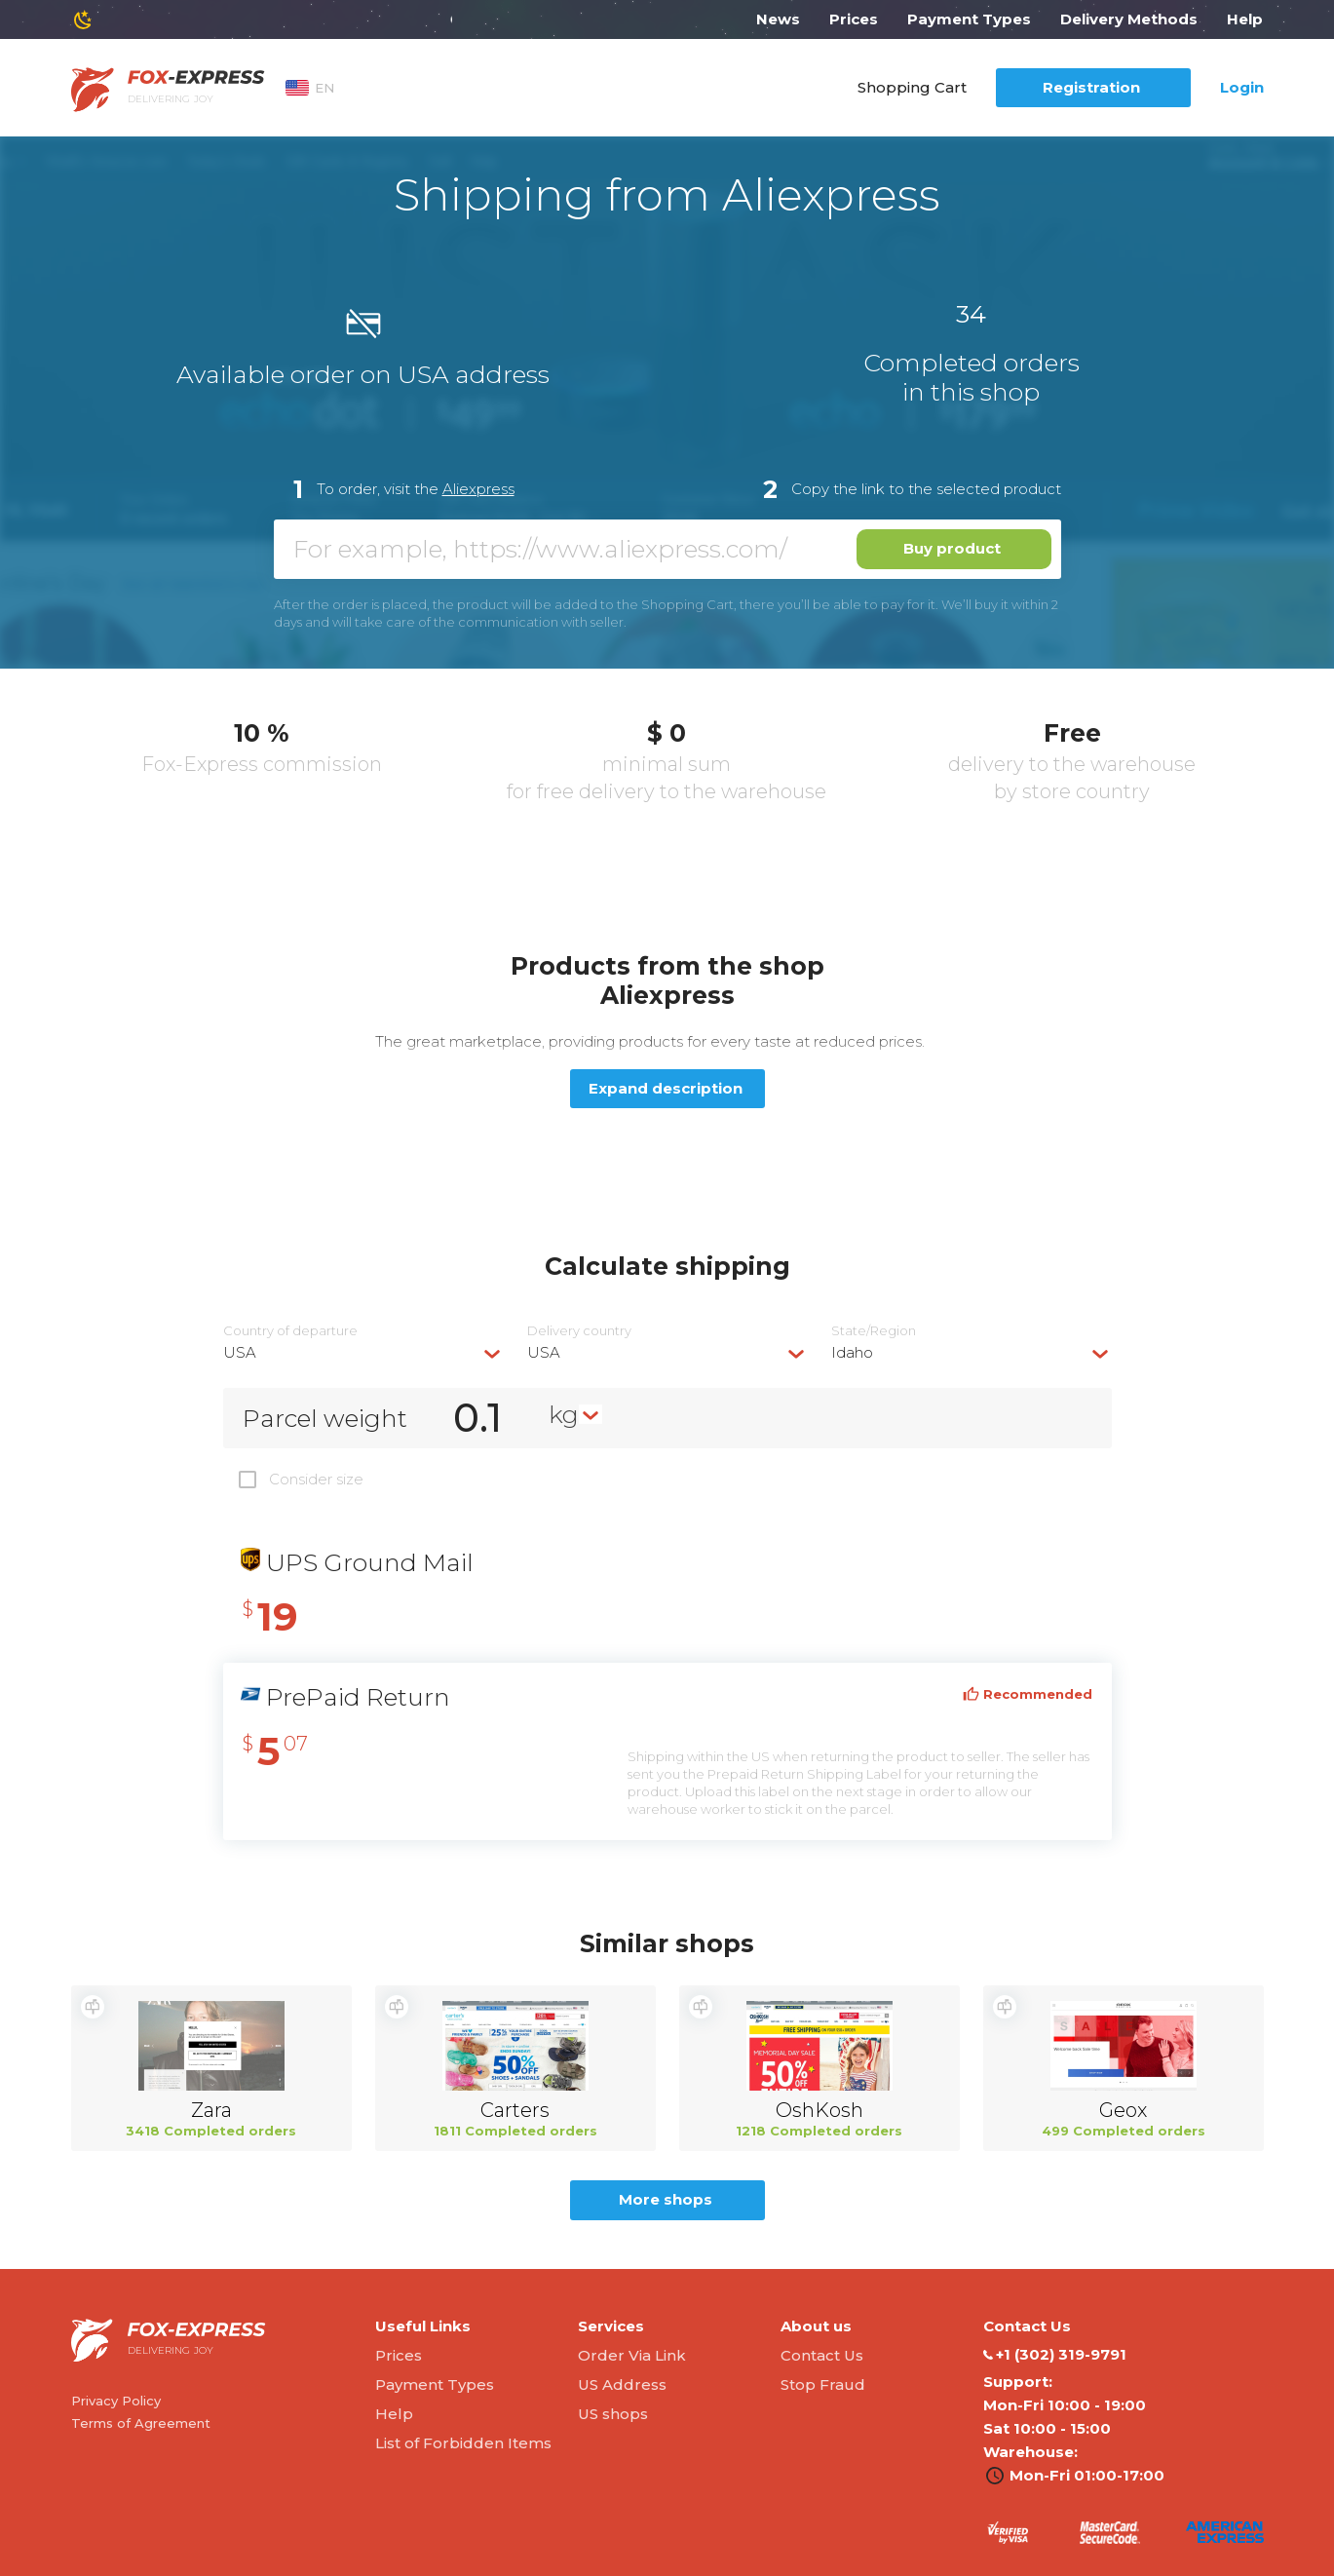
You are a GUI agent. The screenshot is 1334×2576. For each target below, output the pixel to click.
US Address (622, 2384)
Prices (853, 19)
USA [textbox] (239, 1352)
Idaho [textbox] (852, 1352)
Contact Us (822, 2355)
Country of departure (290, 1331)
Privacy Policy (116, 2400)
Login (1242, 87)
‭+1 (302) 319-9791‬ (1054, 2354)
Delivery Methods (1129, 19)
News (778, 19)
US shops (613, 2413)
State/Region (873, 1331)
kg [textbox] (564, 1414)
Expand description (666, 1088)
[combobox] (363, 1352)
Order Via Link (632, 2355)
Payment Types (969, 19)
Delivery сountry (579, 1331)
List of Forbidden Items (463, 2443)
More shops (665, 2199)
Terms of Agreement (140, 2423)
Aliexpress (478, 489)
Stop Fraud (823, 2384)
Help (1245, 19)
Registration (1091, 87)
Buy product (952, 548)
